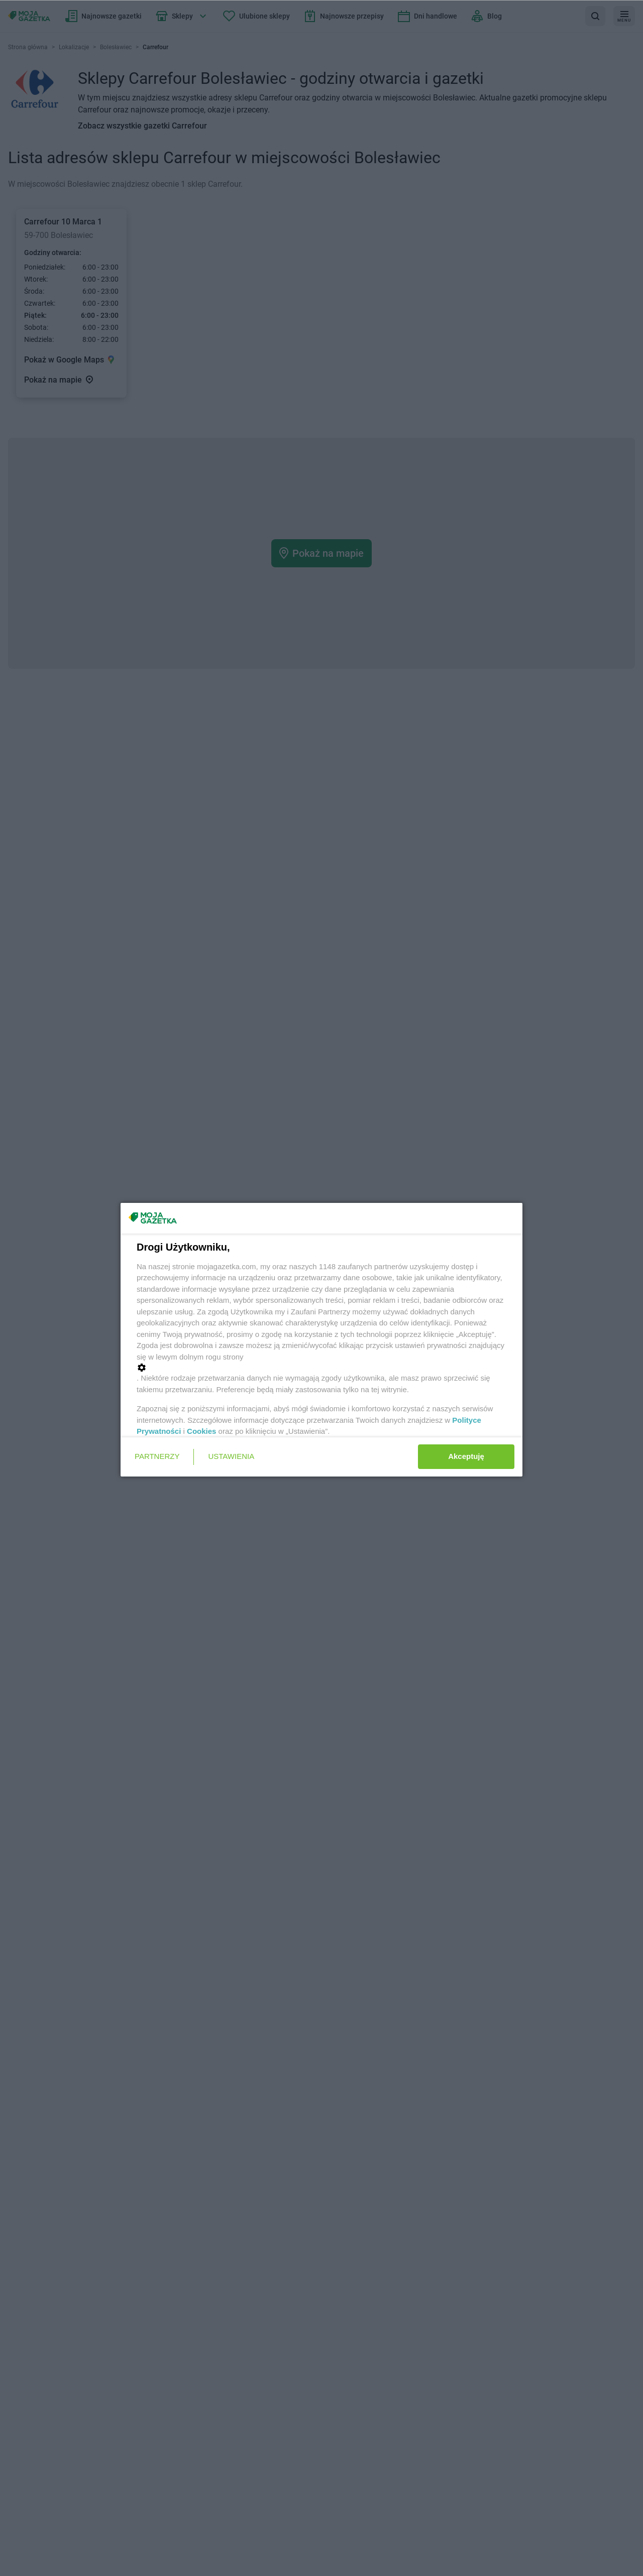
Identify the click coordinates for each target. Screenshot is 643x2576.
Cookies (201, 1431)
